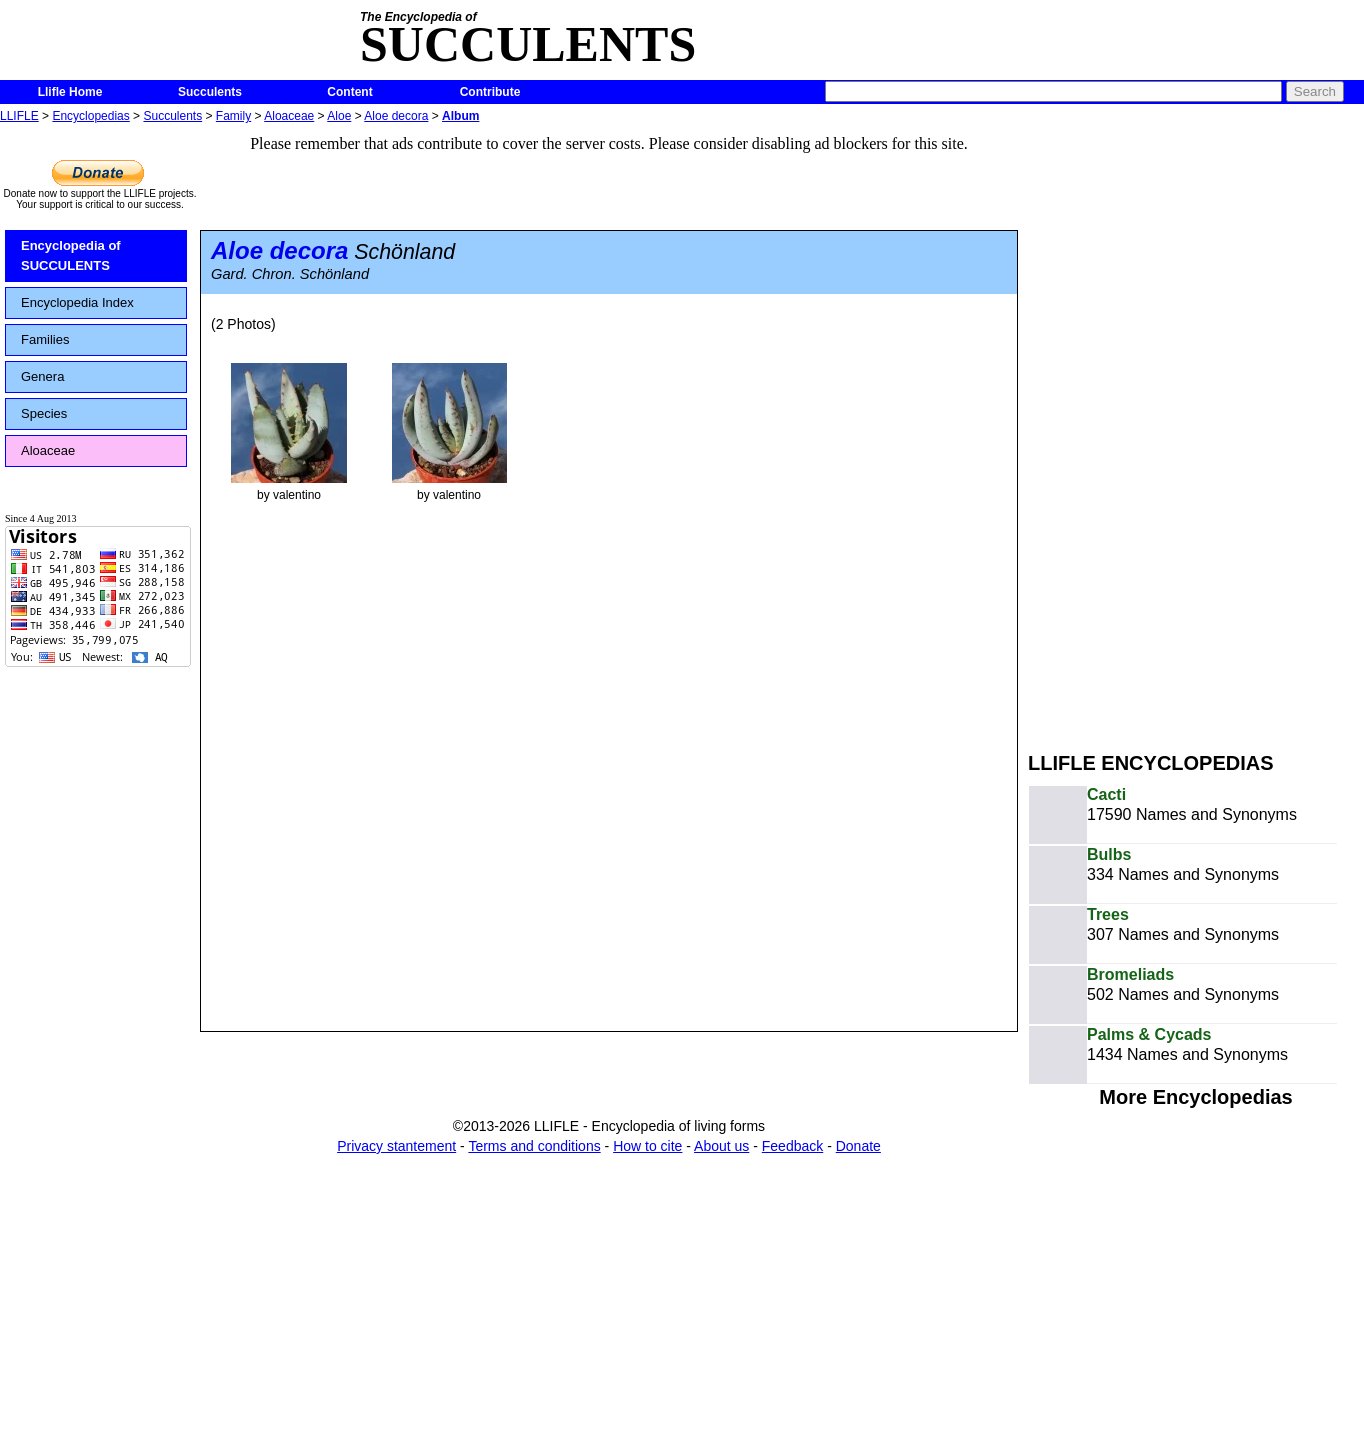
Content (349, 92)
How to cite (647, 1146)
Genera (42, 376)
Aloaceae (289, 116)
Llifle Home (70, 92)
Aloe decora (396, 116)
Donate (858, 1146)
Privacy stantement (396, 1146)
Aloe (339, 116)
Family (233, 116)
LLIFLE (19, 116)
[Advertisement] (1154, 428)
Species (44, 413)
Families (45, 339)
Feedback (792, 1146)
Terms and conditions (534, 1146)
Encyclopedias (90, 116)
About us (721, 1146)
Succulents (210, 92)
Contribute (490, 92)
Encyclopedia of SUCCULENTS (71, 255)
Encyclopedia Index (77, 302)
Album (460, 116)
